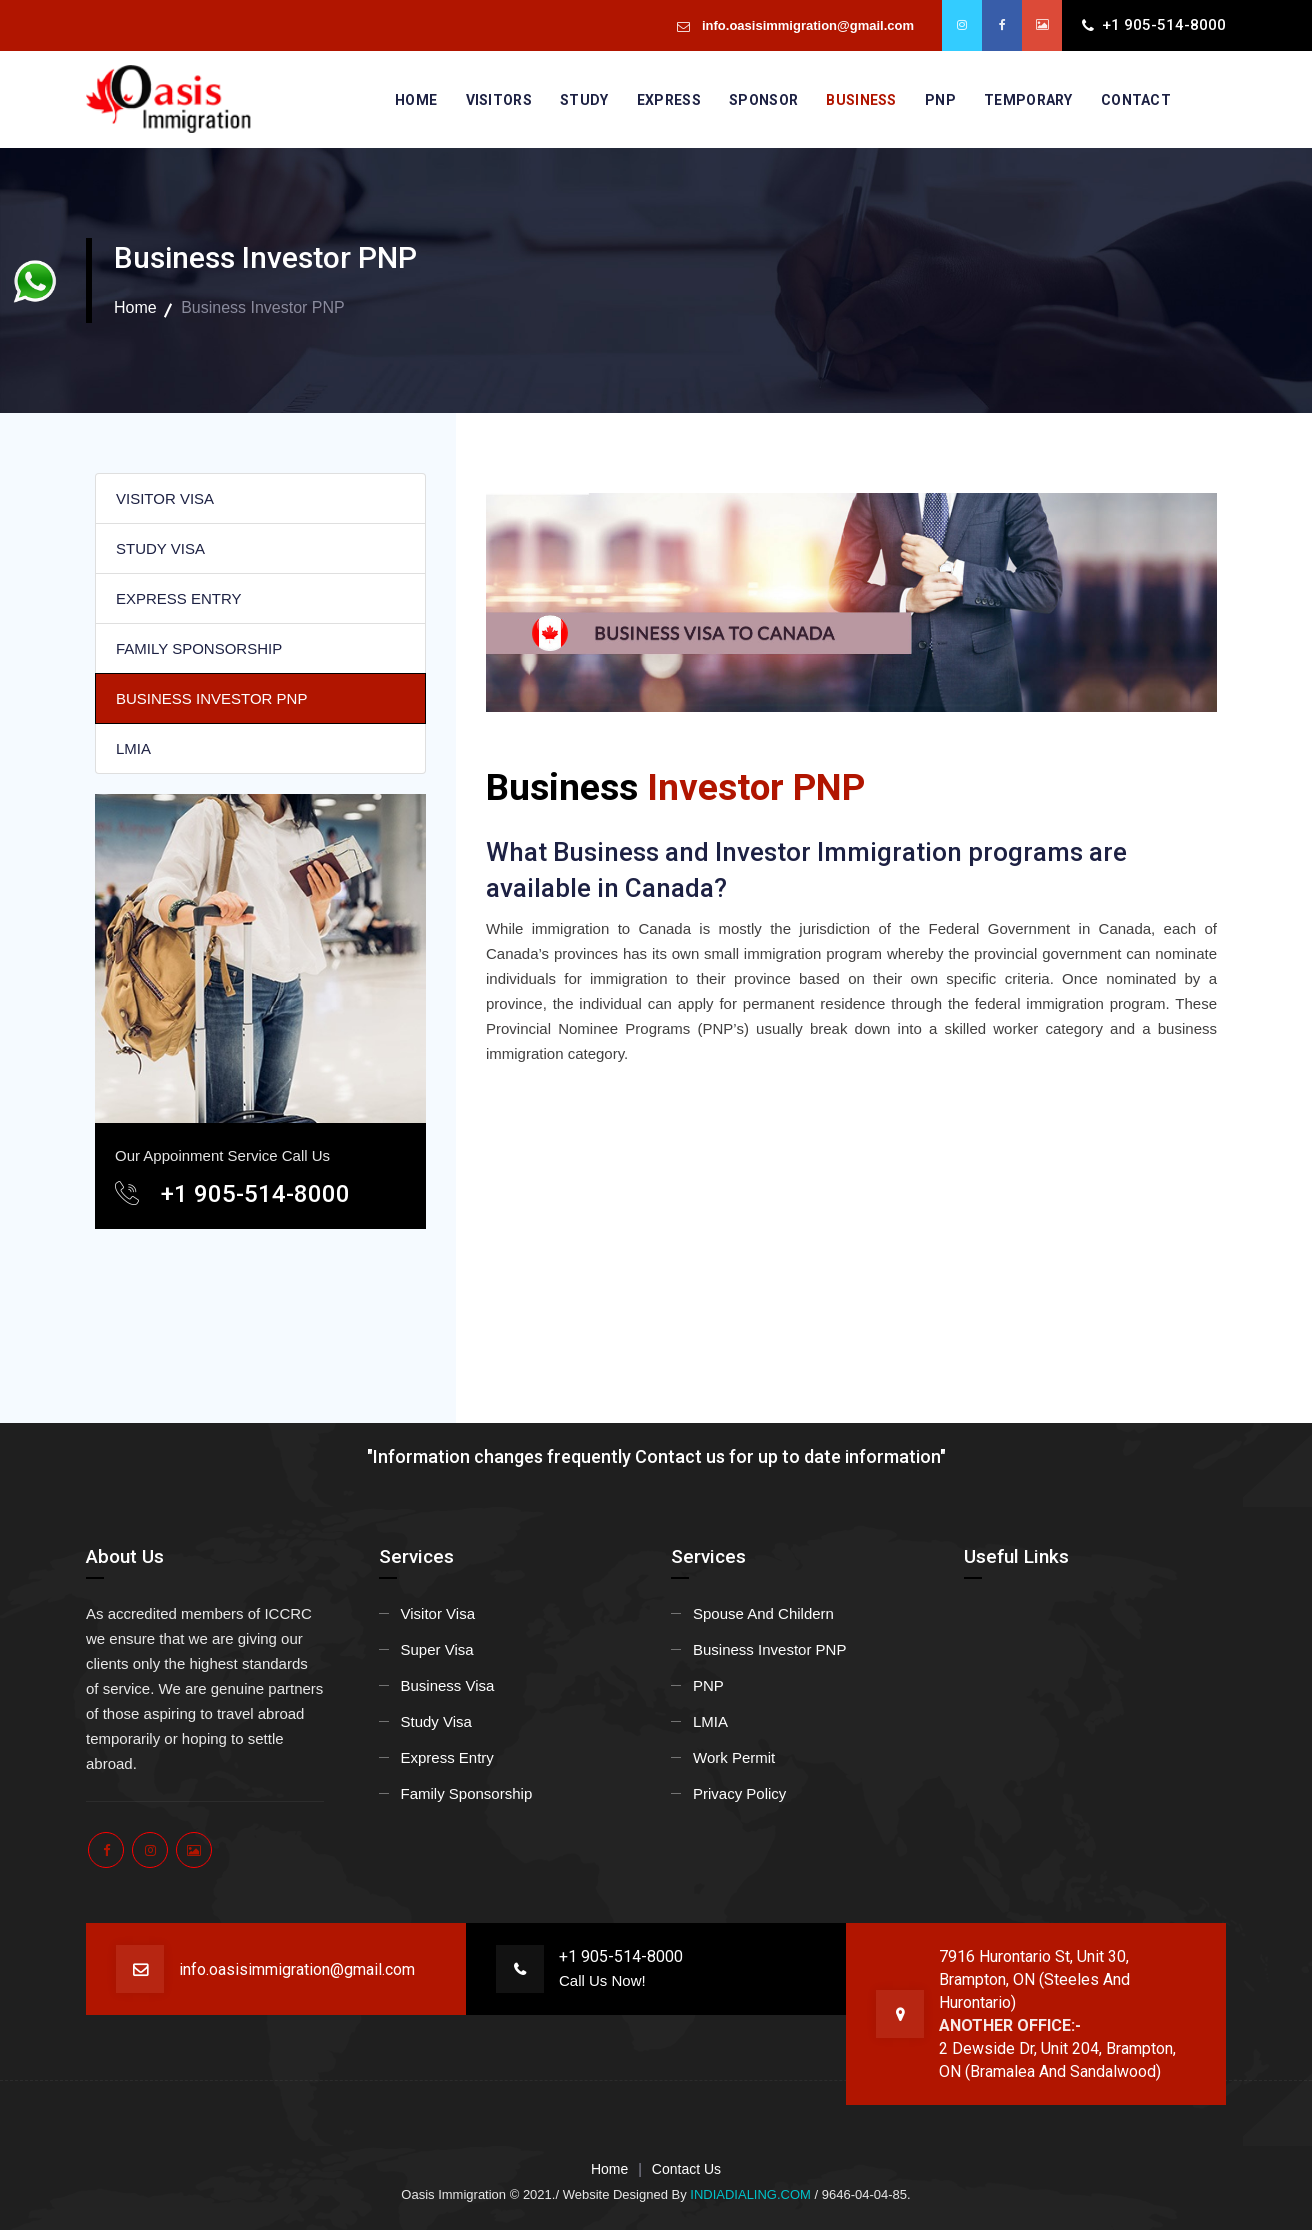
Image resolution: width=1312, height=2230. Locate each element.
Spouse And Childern (763, 1613)
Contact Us (686, 2169)
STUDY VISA (160, 548)
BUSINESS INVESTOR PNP (211, 698)
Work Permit (734, 1757)
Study (584, 100)
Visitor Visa (438, 1613)
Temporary (1028, 100)
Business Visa (448, 1685)
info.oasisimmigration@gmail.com (806, 25)
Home (416, 100)
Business (861, 100)
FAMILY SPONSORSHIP (199, 648)
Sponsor (763, 100)
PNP (940, 100)
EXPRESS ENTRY (179, 598)
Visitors (499, 100)
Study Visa (436, 1721)
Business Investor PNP (769, 1649)
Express (669, 100)
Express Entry (447, 1757)
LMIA (133, 748)
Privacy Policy (739, 1793)
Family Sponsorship (467, 1793)
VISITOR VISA (165, 498)
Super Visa (437, 1649)
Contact (1136, 100)
